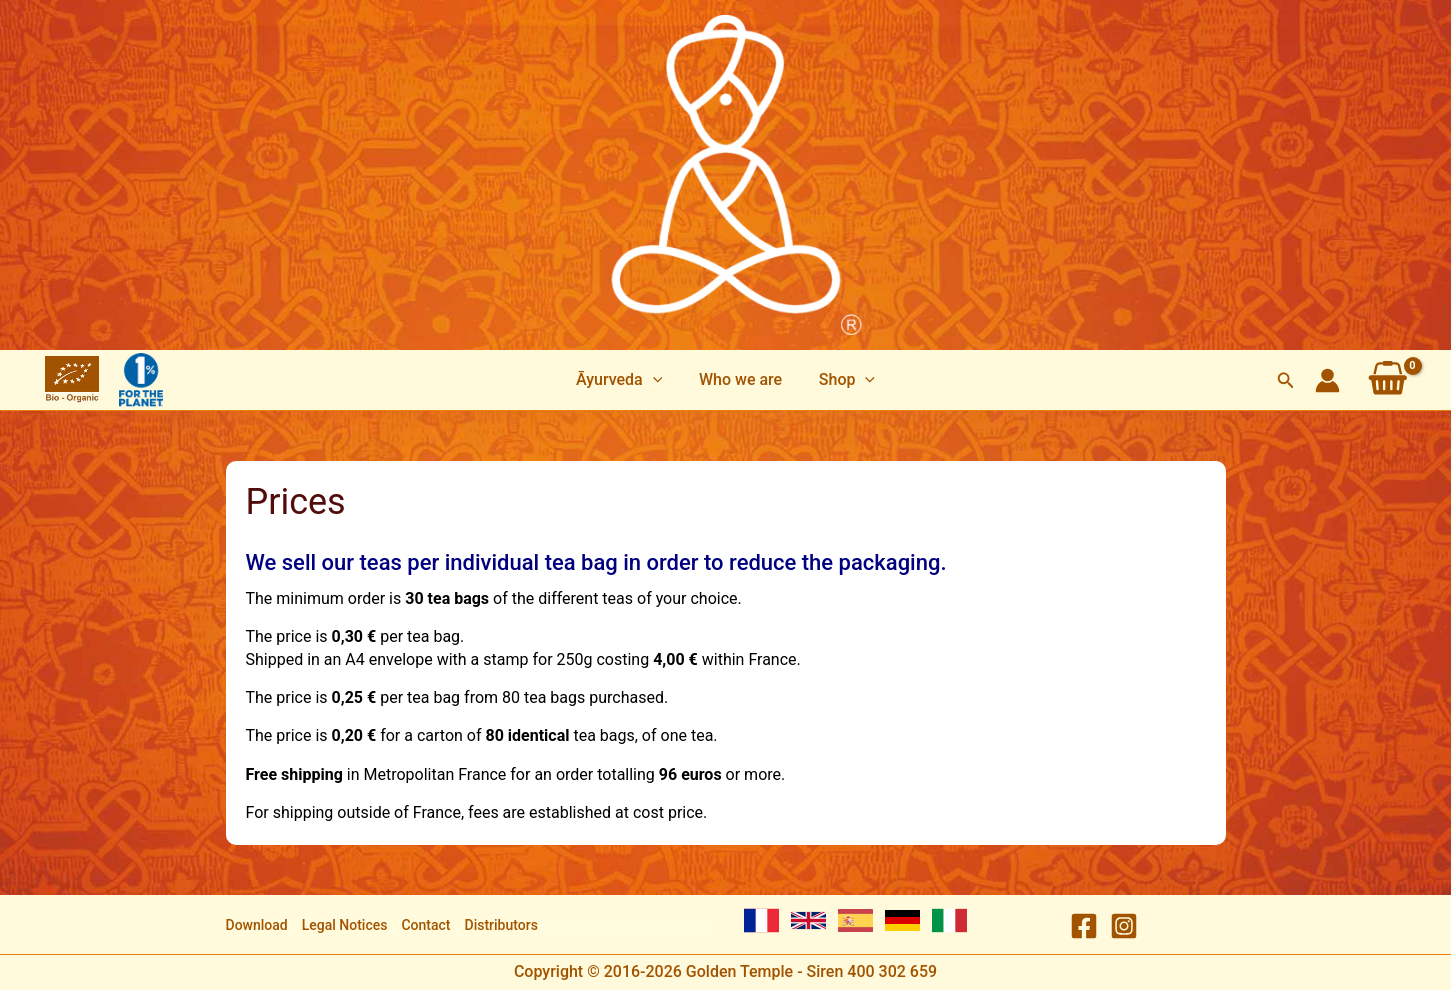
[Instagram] (1124, 926)
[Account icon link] (1327, 380)
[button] (1286, 380)
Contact (425, 925)
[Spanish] (855, 920)
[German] (902, 920)
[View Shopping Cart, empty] (1388, 380)
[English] (808, 920)
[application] (657, 380)
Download (257, 925)
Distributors (501, 925)
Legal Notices (345, 925)
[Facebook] (1084, 926)
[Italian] (949, 920)
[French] (761, 920)
